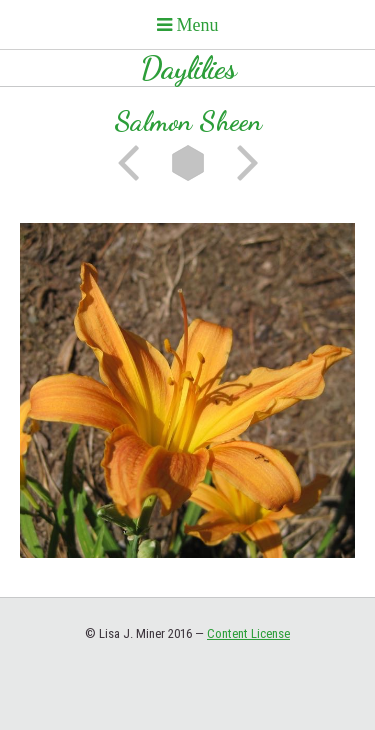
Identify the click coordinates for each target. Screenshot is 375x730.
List (188, 163)
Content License (248, 633)
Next (241, 163)
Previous (135, 163)
